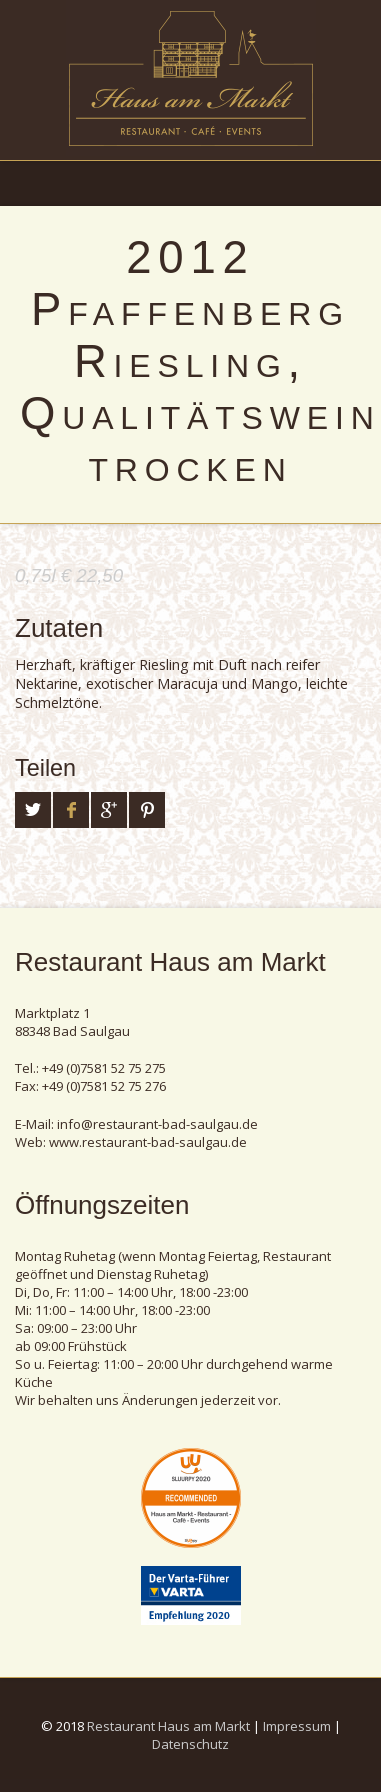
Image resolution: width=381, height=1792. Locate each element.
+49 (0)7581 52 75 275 (104, 1068)
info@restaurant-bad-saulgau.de (157, 1124)
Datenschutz (190, 1744)
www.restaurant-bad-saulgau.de (148, 1142)
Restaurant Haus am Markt (168, 1726)
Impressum (297, 1726)
